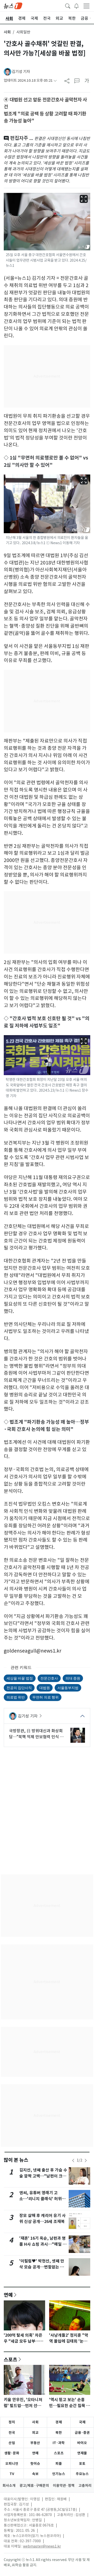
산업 (12, 2443)
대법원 (44, 1688)
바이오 (82, 2443)
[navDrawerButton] (86, 6)
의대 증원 (72, 1678)
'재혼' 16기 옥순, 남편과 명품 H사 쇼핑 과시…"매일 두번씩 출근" (42, 2244)
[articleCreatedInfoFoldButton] (55, 80)
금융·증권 (82, 2432)
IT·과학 (59, 2443)
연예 (8, 2294)
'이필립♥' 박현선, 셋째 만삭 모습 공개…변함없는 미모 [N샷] (43, 2267)
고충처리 (84, 2485)
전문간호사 (49, 1678)
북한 (58, 2432)
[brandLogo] (13, 5)
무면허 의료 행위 (45, 1697)
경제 (58, 2422)
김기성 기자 (21, 71)
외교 (35, 2432)
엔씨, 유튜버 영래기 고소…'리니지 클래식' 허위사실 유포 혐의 (42, 2198)
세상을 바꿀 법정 (20, 1678)
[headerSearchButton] (67, 5)
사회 (7, 32)
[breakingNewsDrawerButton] (76, 5)
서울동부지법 (67, 1688)
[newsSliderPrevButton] (73, 2160)
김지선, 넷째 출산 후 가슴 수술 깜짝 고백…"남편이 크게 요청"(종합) (43, 2176)
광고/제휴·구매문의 (34, 2485)
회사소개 (9, 2485)
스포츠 (10, 2359)
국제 (82, 2422)
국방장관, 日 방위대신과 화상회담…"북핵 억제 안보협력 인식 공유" (36, 1734)
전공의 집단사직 (19, 1688)
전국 (12, 2432)
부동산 (35, 2443)
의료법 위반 (16, 1697)
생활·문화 (11, 2453)
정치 (12, 2422)
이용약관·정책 (63, 2485)
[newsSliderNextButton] (85, 2160)
